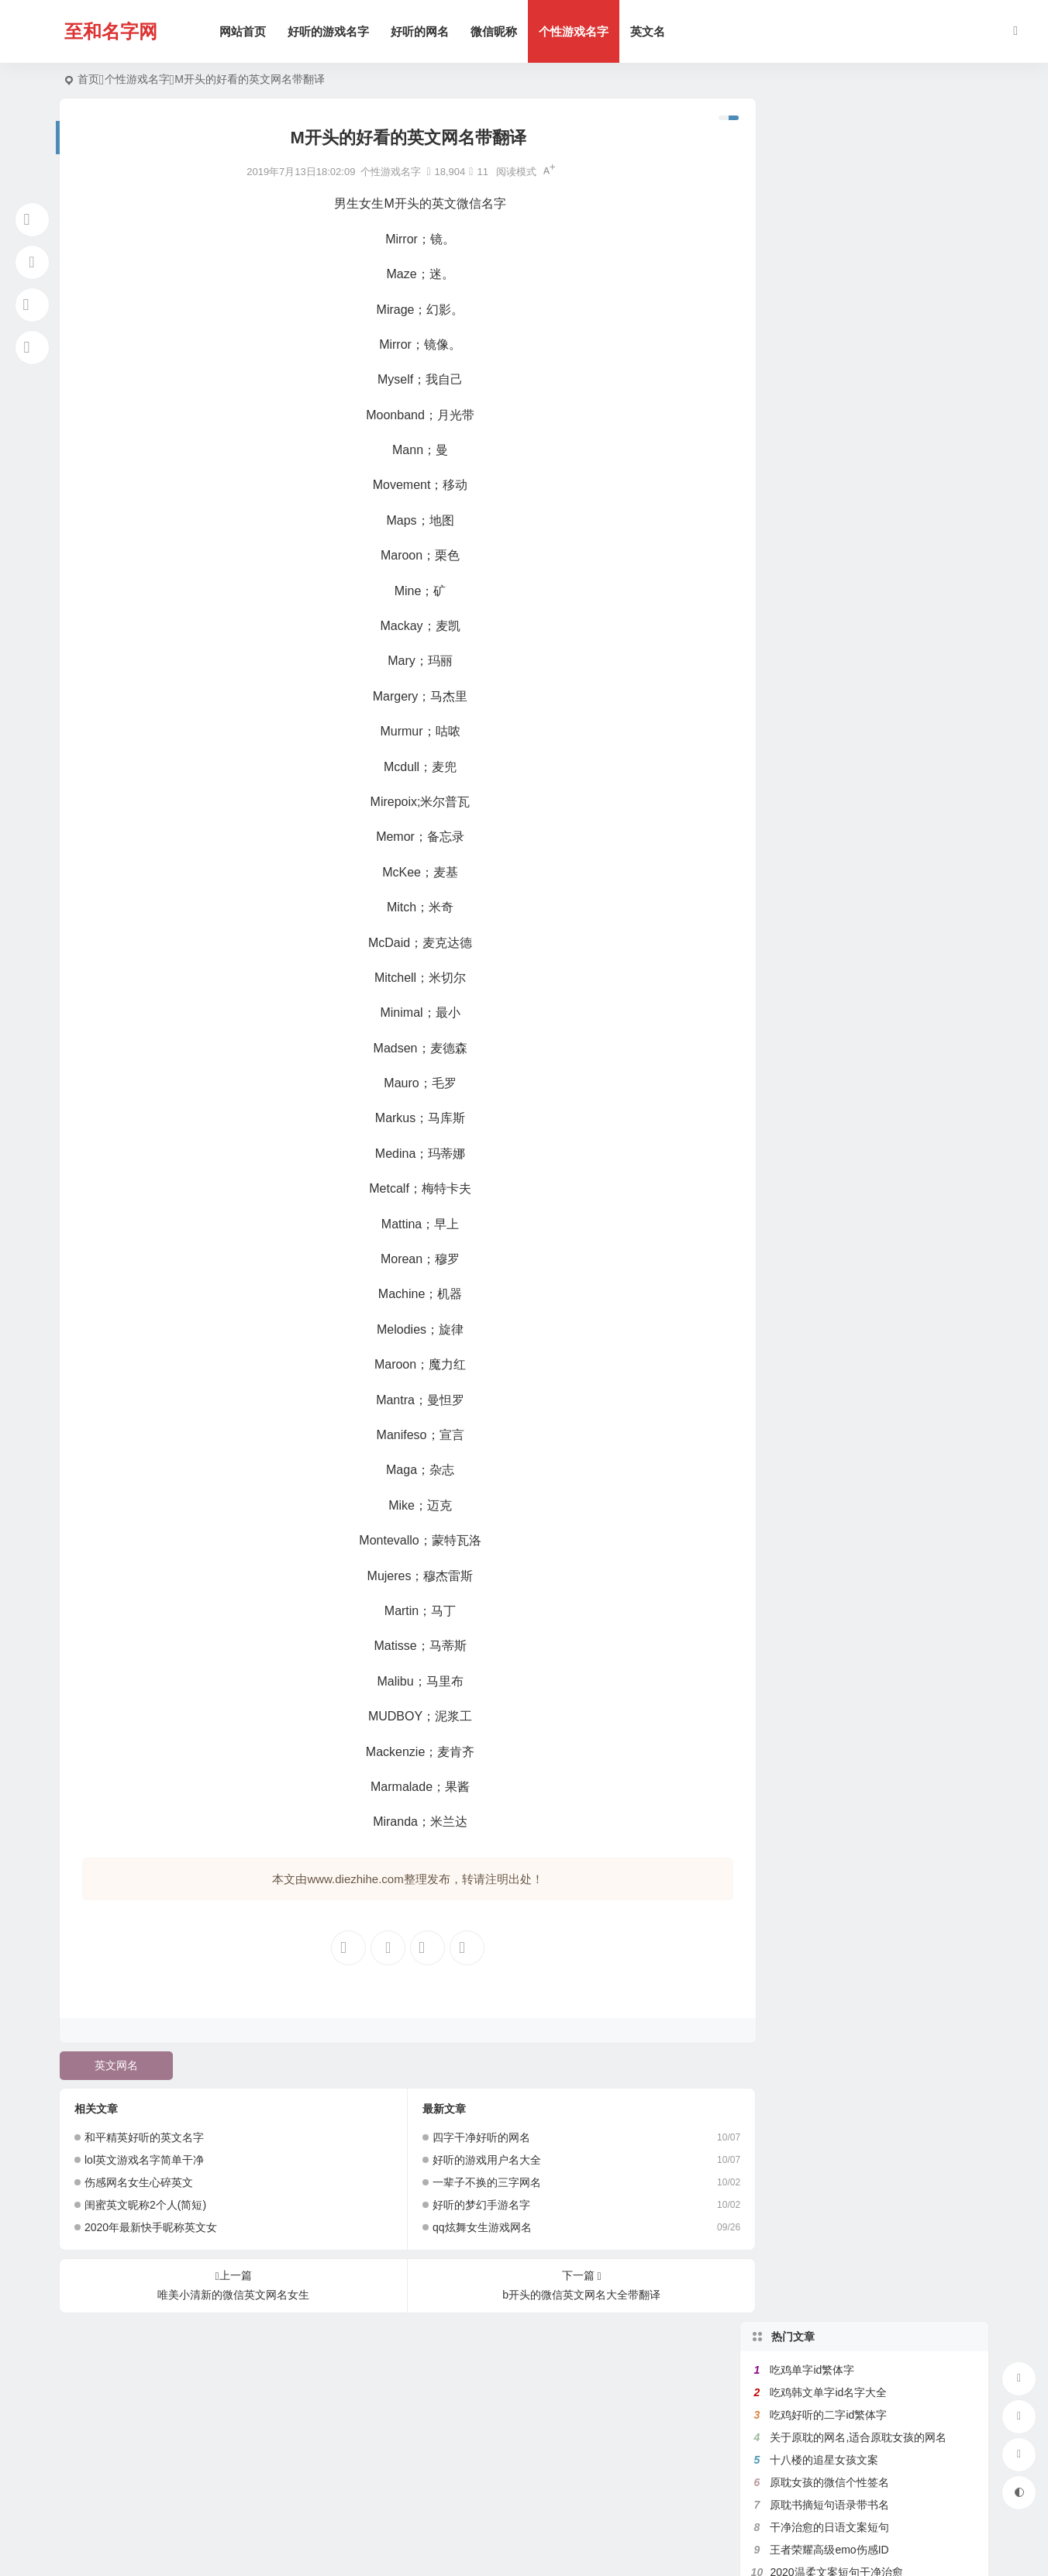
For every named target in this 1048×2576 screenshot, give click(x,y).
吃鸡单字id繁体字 (812, 146)
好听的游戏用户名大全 (474, 2160)
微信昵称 (496, 31)
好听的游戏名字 (330, 31)
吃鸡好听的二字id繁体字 (828, 191)
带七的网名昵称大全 (818, 461)
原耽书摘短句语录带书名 (829, 281)
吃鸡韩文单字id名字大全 (828, 169)
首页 (88, 79)
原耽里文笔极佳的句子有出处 (840, 528)
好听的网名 (422, 31)
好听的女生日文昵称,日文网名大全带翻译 (869, 618)
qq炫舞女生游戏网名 (469, 2227)
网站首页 (245, 31)
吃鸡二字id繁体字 (812, 663)
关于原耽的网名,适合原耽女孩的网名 (858, 214)
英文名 (650, 31)
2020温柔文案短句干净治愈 (836, 349)
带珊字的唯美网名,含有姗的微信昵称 (858, 438)
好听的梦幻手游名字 (469, 2205)
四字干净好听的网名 (469, 2137)
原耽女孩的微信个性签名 (829, 259)
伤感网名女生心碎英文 (138, 2182)
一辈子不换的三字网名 (474, 2182)
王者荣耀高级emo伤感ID (829, 326)
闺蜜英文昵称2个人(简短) (145, 2205)
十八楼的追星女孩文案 (824, 236)
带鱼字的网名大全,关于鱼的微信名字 (858, 371)
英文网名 (114, 2065)
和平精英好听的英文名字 (144, 2137)
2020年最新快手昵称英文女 (150, 2227)
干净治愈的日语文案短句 (829, 304)
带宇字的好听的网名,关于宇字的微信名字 (869, 596)
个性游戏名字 (576, 31)
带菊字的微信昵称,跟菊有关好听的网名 (863, 641)
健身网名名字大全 (813, 506)
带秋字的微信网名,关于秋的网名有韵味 (863, 573)
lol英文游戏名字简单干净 (144, 2160)
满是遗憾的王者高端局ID (829, 393)
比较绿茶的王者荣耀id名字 (834, 483)
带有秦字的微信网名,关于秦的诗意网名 (863, 551)
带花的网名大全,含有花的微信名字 (853, 416)
